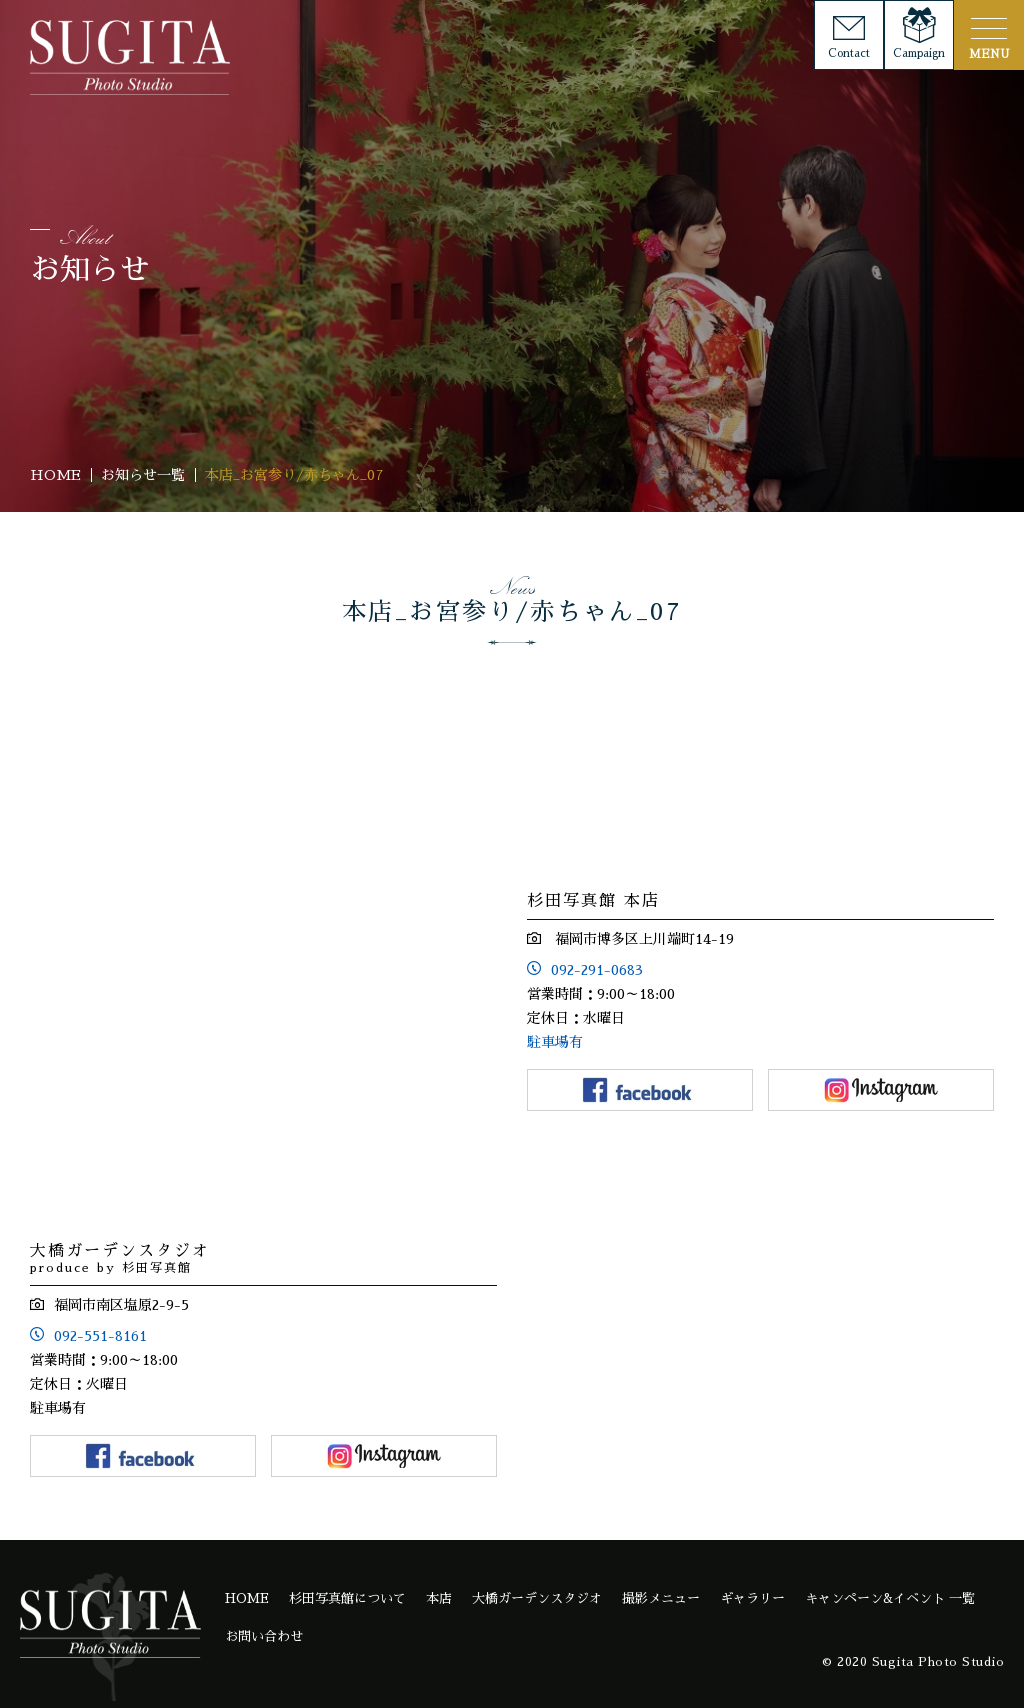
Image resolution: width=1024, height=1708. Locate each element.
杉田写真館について (347, 1598)
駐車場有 (555, 1042)
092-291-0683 (597, 970)
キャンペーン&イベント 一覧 (890, 1598)
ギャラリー (752, 1598)
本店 (439, 1598)
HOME (247, 1598)
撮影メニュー (661, 1598)
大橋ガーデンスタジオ (537, 1598)
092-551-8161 (100, 1336)
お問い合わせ (264, 1636)
